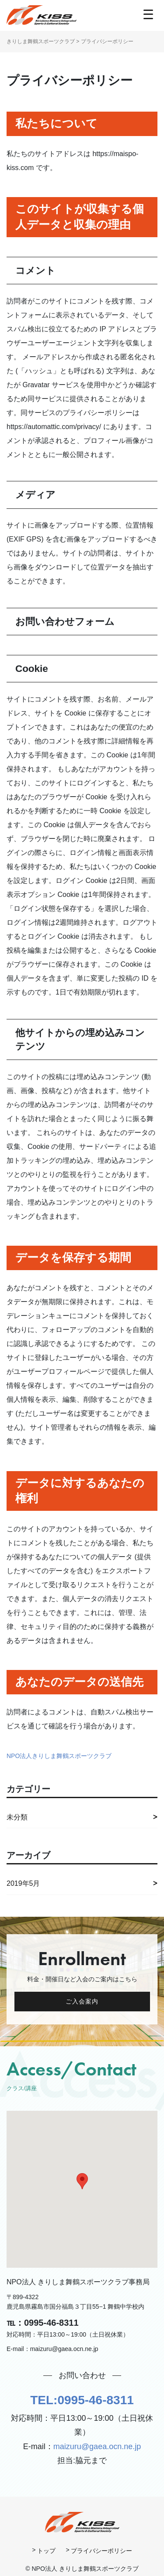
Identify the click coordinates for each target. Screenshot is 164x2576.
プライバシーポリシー (101, 2550)
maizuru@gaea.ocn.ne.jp (97, 2446)
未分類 (17, 1817)
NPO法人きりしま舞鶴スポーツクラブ (59, 1755)
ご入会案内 (82, 2001)
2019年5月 (23, 1883)
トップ (46, 2550)
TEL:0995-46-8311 (82, 2400)
